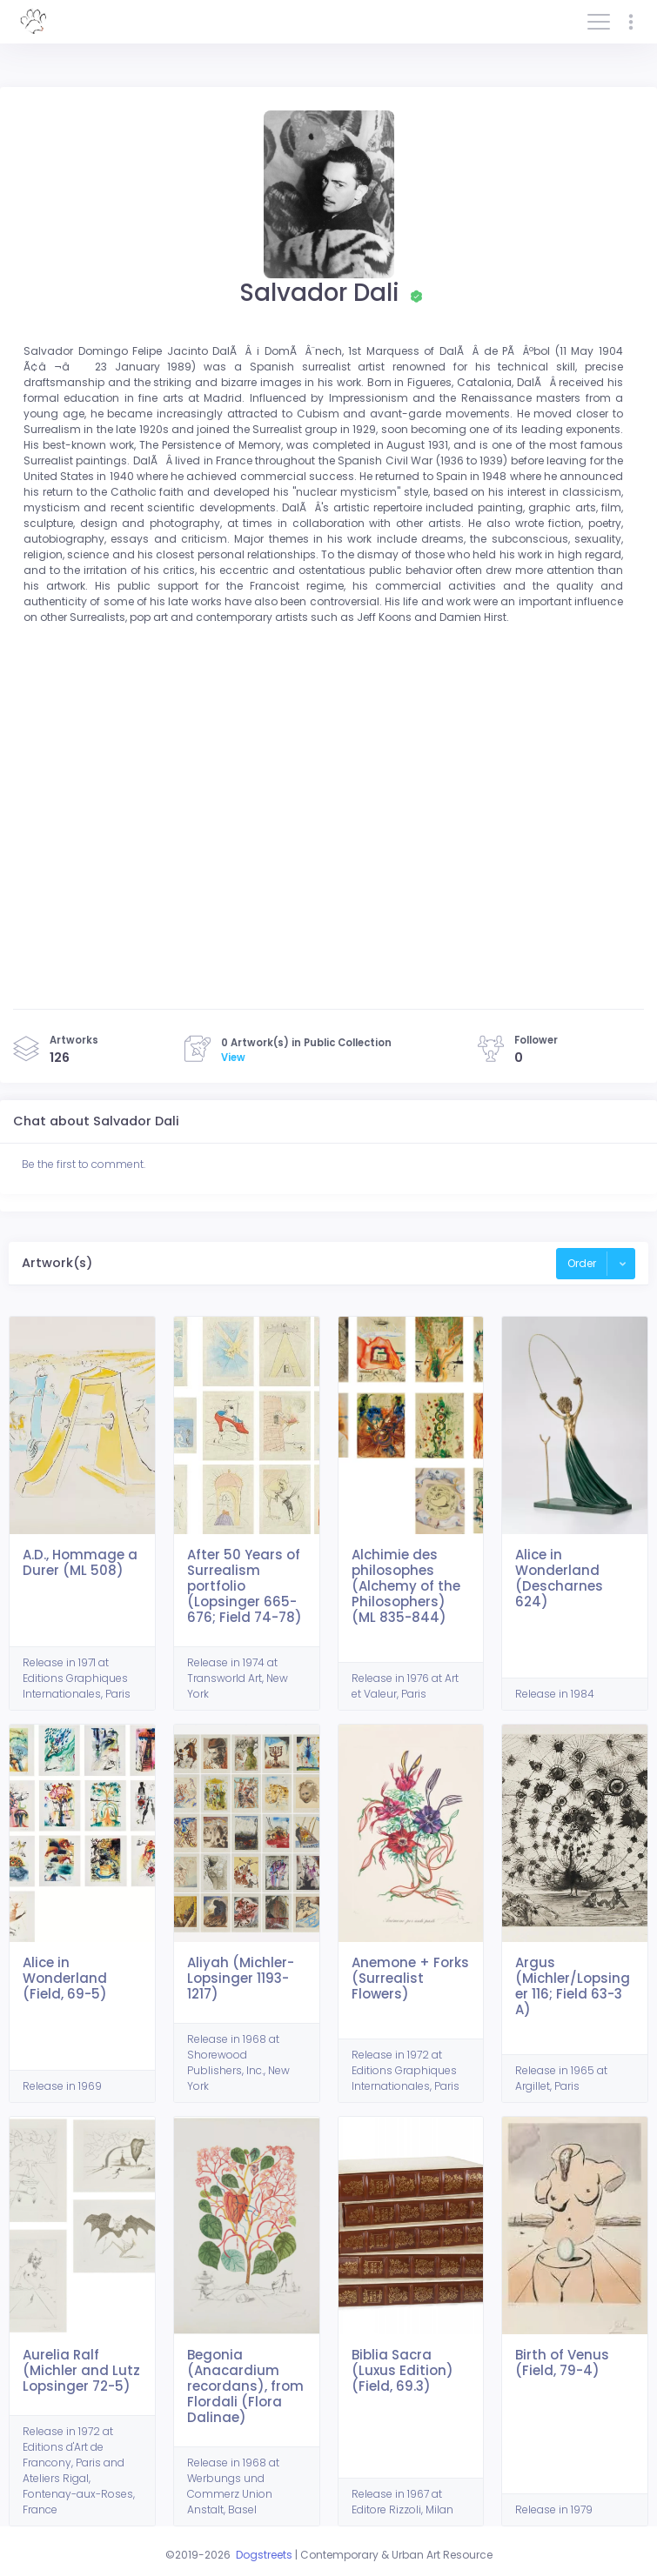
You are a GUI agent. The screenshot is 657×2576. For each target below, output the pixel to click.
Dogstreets (264, 2554)
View (233, 1057)
